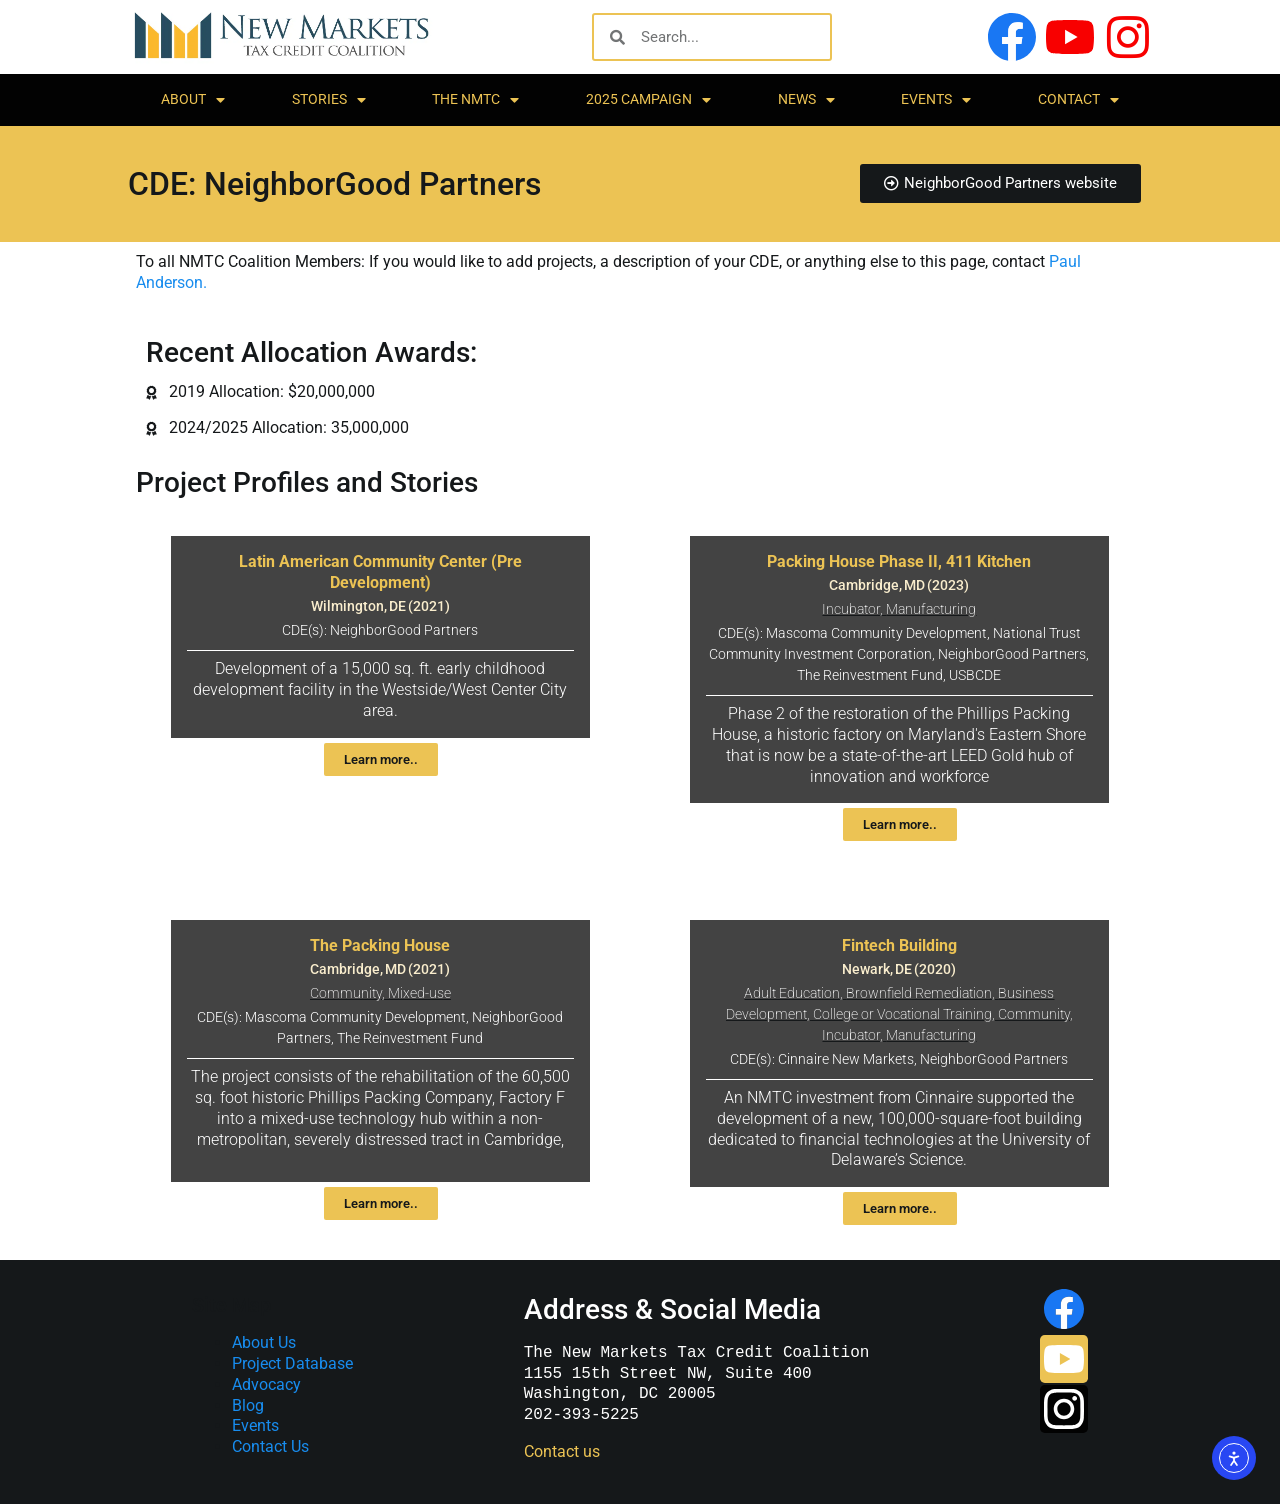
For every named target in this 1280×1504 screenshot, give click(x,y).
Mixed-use (419, 993)
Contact (1078, 100)
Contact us (562, 1451)
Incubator (851, 609)
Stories (329, 100)
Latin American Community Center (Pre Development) (380, 572)
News (806, 100)
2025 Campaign (648, 100)
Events (936, 100)
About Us (264, 1342)
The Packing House (380, 945)
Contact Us (270, 1446)
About (193, 100)
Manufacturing (931, 609)
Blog (248, 1405)
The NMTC (475, 100)
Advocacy (266, 1384)
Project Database (292, 1363)
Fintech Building (899, 945)
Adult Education (792, 993)
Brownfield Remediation (919, 993)
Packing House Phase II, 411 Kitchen (899, 561)
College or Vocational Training (902, 1014)
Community (346, 993)
